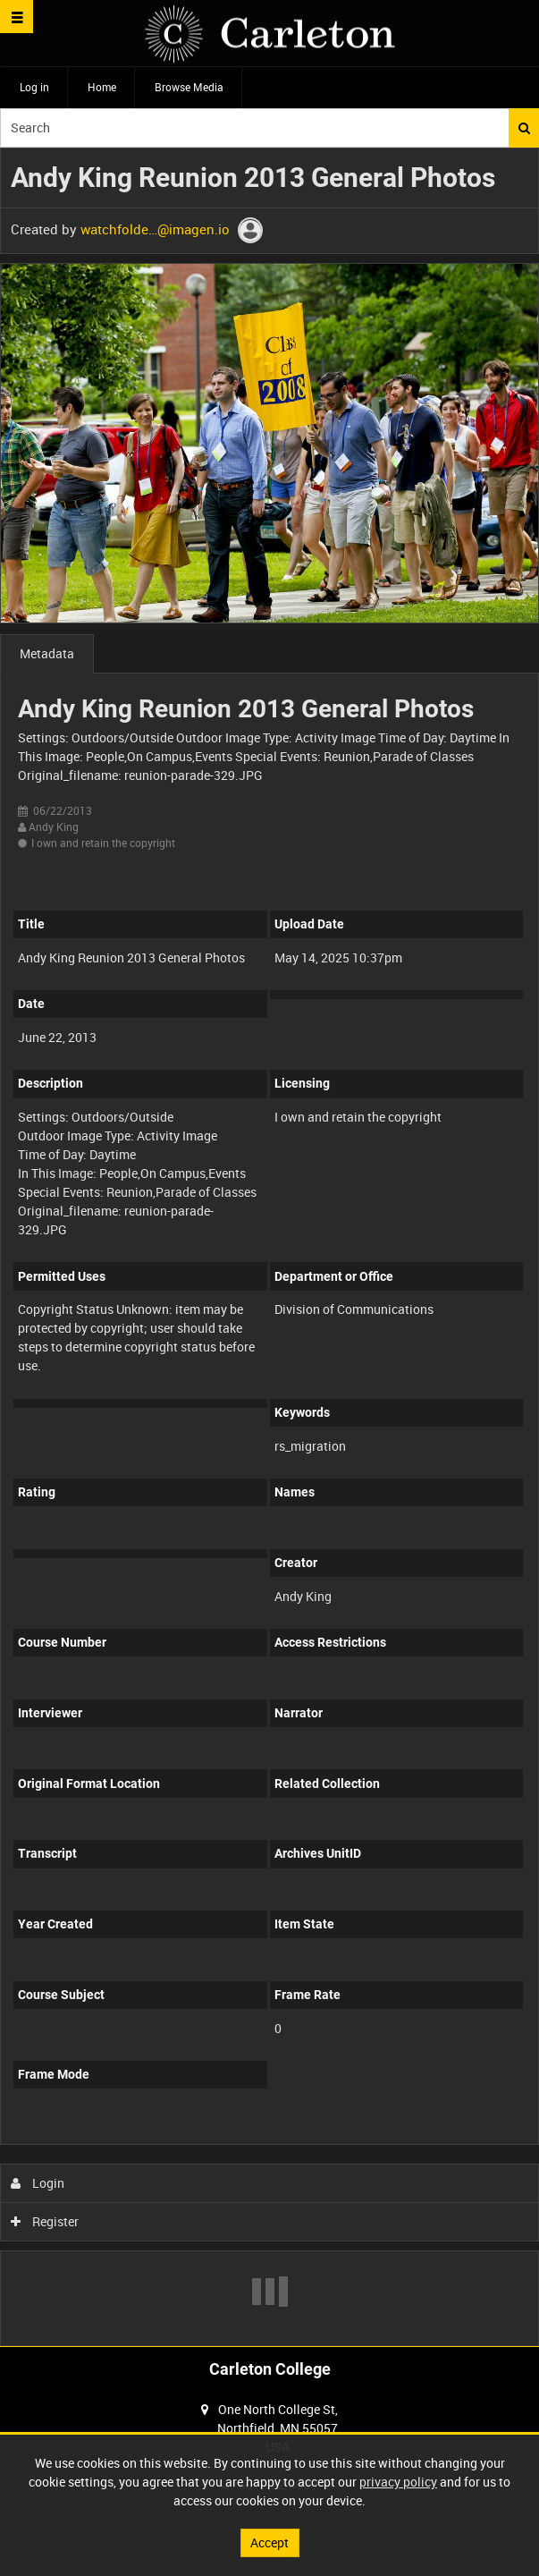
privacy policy (398, 2481)
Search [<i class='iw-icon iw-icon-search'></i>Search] (524, 128)
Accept (269, 2542)
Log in (34, 87)
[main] (269, 1247)
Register (45, 2221)
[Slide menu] (16, 16)
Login (38, 2182)
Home (102, 87)
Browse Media (189, 87)
